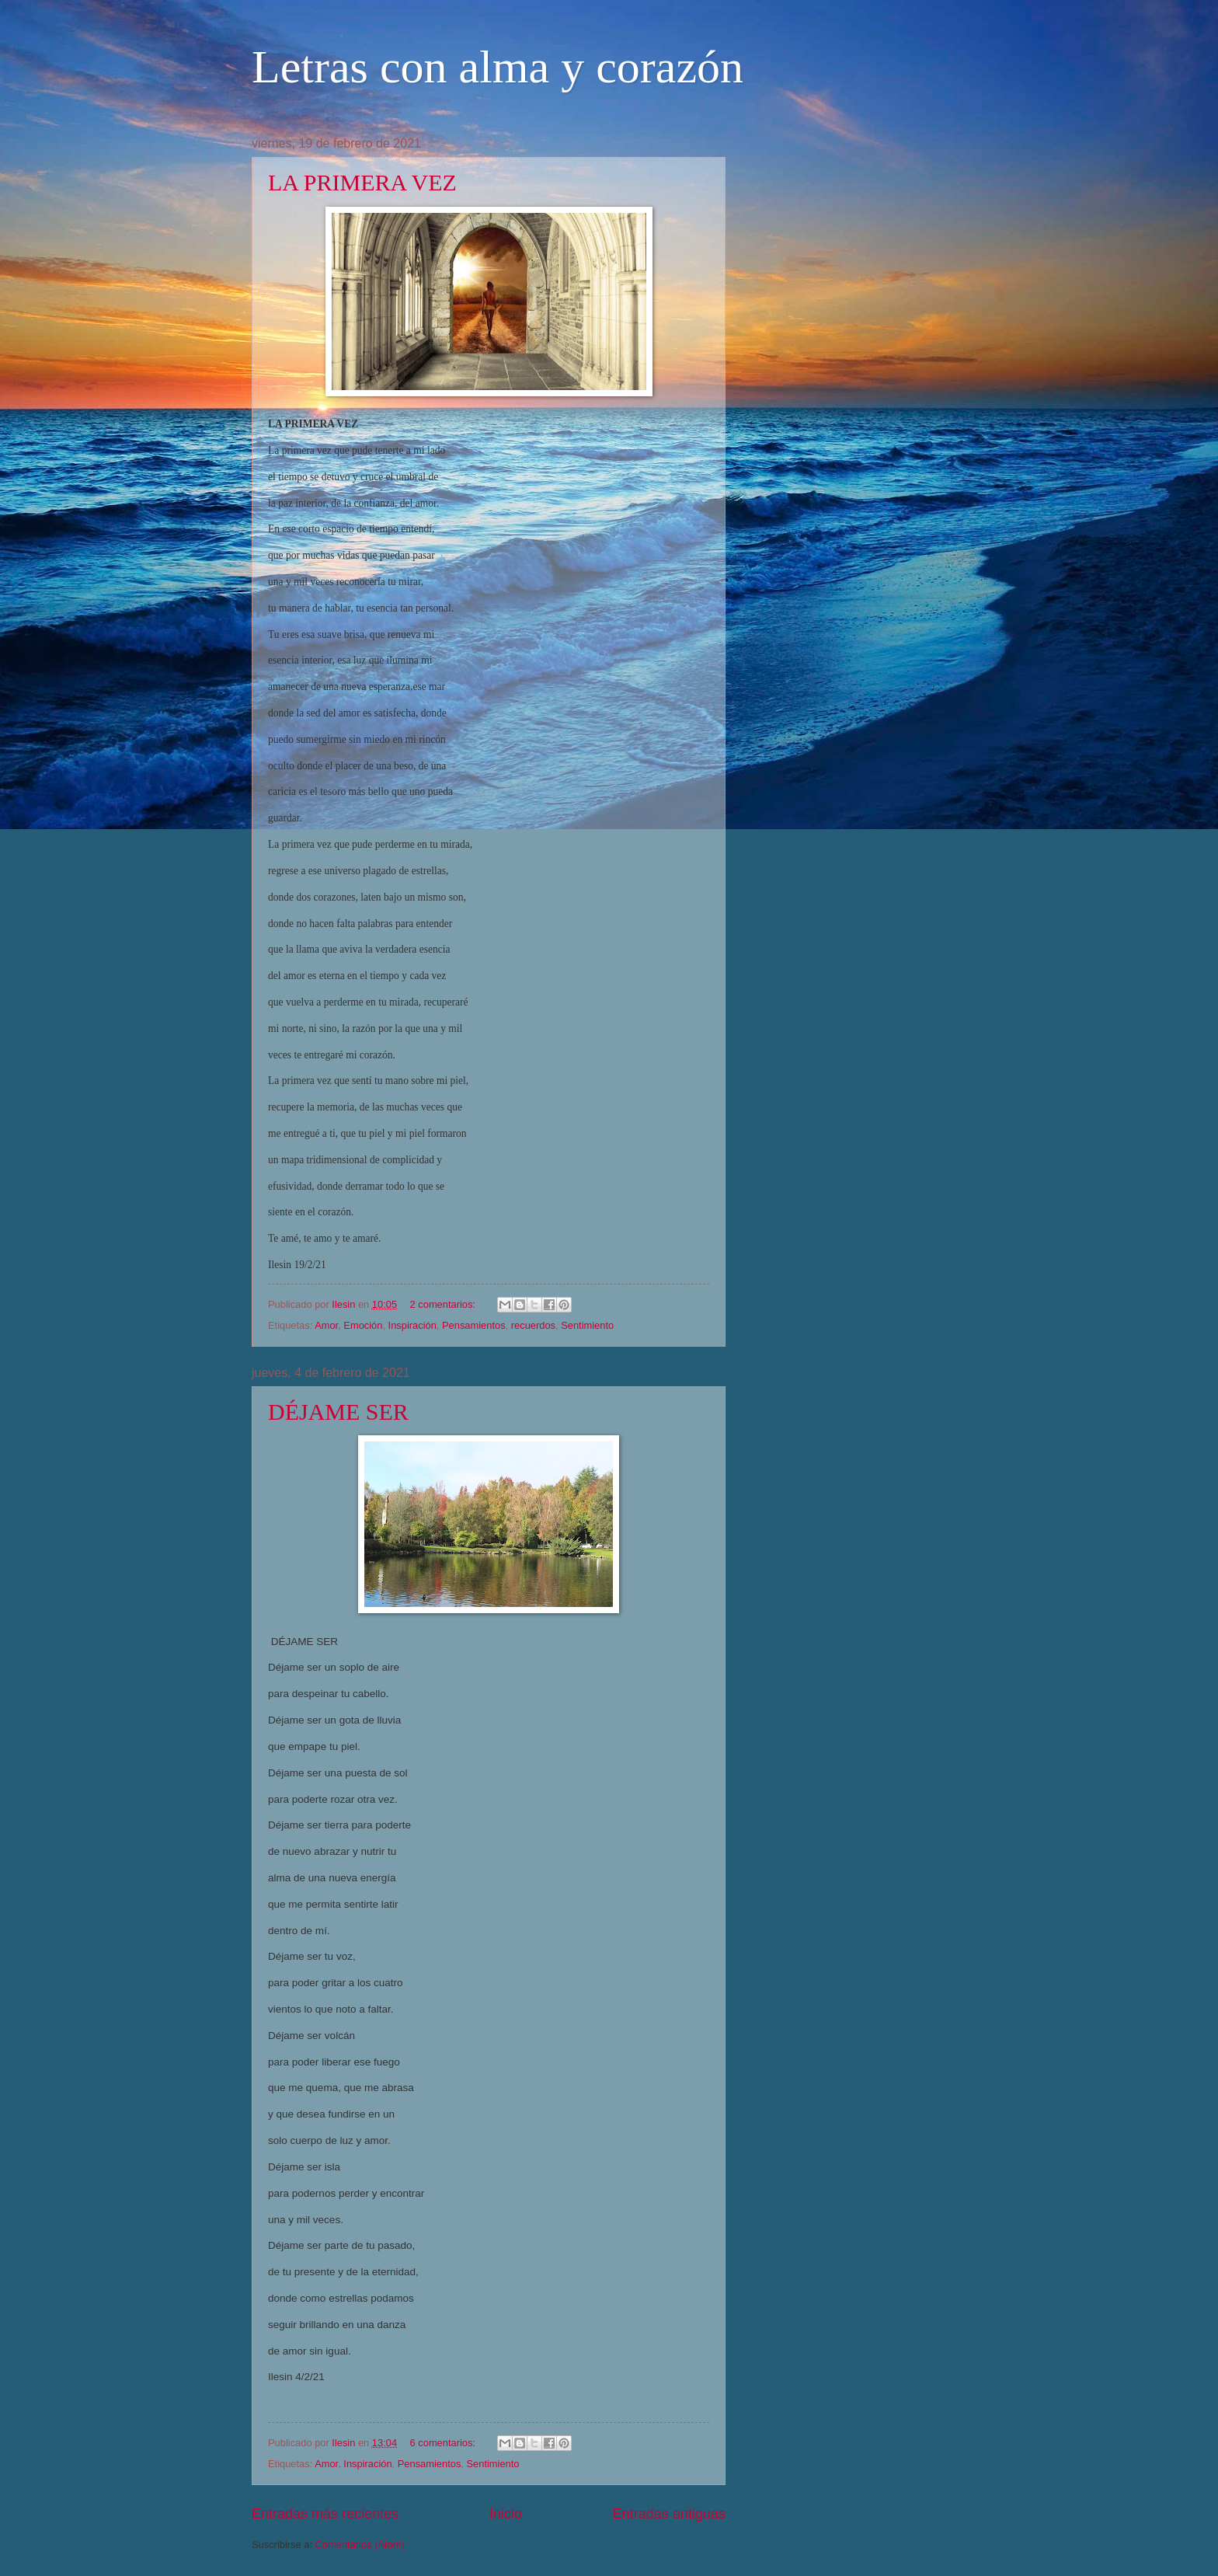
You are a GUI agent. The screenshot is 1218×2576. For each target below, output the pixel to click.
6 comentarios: (444, 2443)
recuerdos (533, 1325)
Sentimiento (587, 1325)
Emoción (362, 1325)
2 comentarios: (444, 1304)
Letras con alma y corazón (497, 66)
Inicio (505, 2514)
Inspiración (412, 1325)
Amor (326, 1325)
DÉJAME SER (338, 1411)
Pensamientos (474, 1325)
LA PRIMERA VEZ (362, 182)
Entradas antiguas (669, 2514)
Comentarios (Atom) (360, 2544)
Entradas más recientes (325, 2514)
